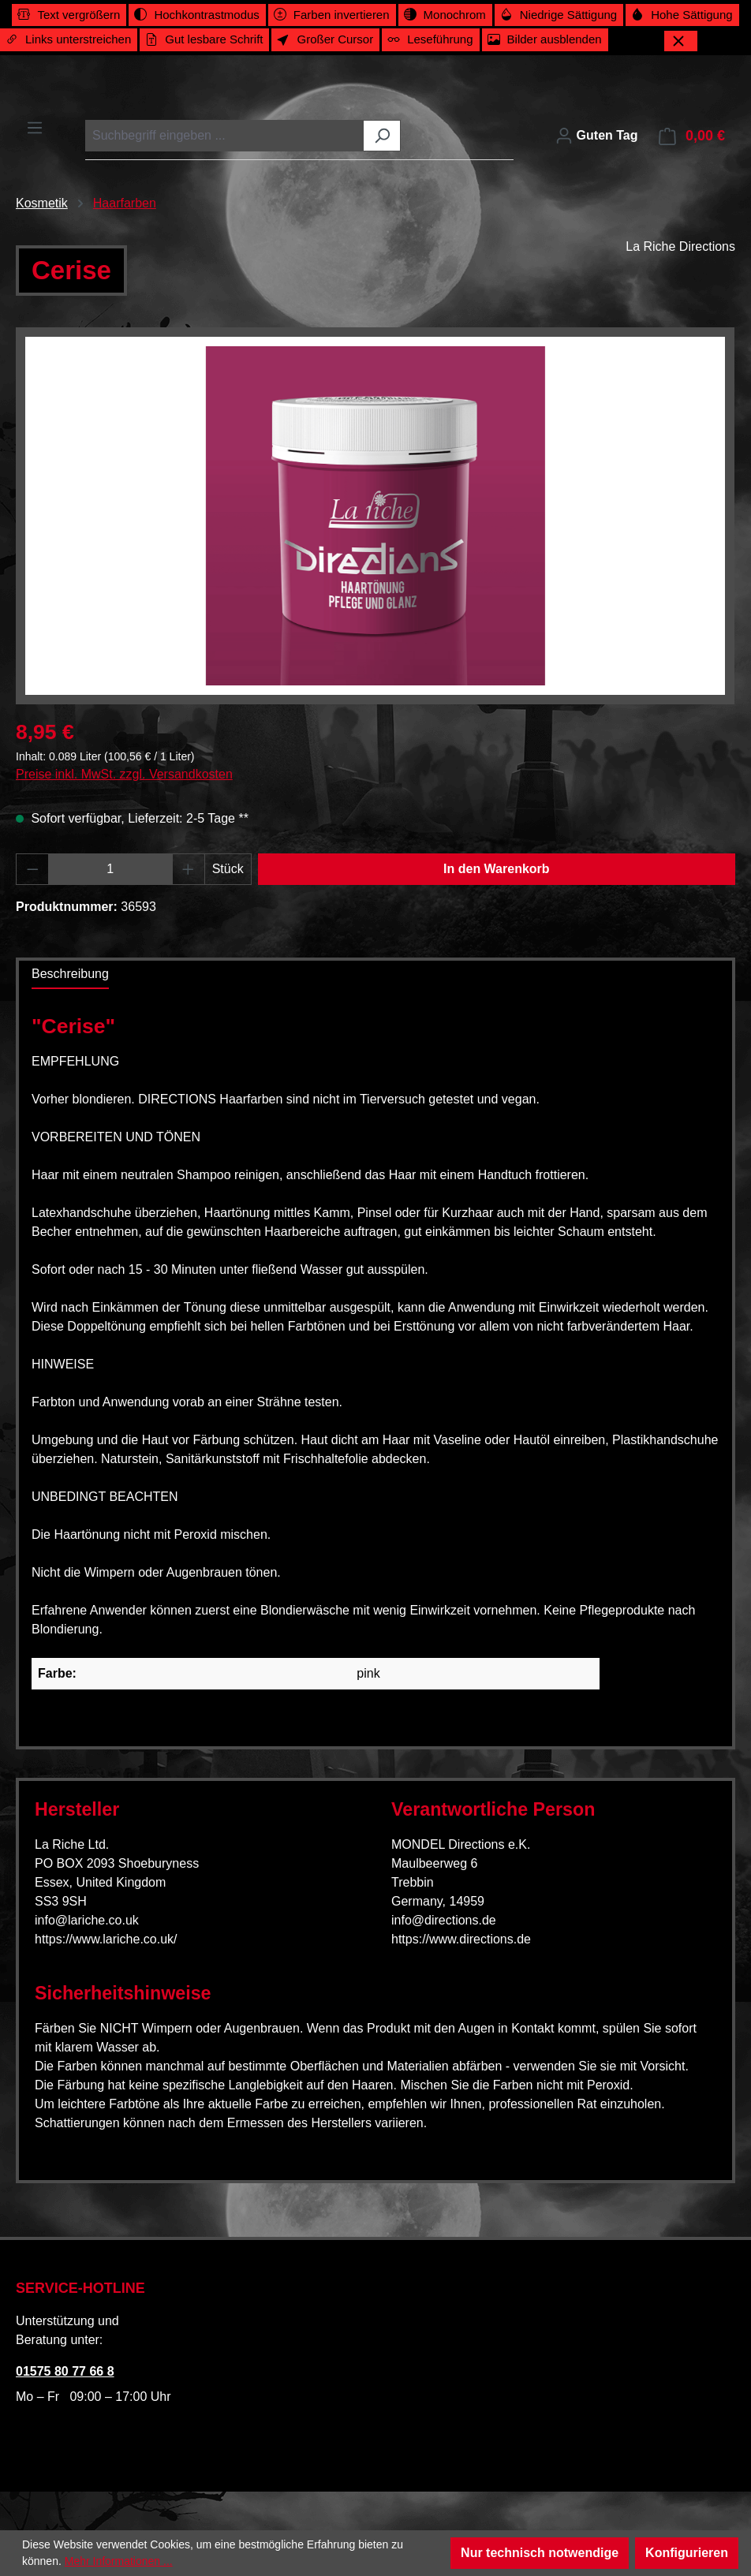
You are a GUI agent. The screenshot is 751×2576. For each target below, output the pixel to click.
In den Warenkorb (496, 881)
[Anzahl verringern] (32, 882)
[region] (375, 528)
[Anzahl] (111, 882)
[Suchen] (382, 148)
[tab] (70, 987)
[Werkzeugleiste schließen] (680, 41)
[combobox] (224, 148)
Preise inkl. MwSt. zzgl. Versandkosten (124, 786)
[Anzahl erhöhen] (188, 882)
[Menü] (35, 140)
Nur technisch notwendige (539, 2552)
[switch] (69, 15)
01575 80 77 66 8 (65, 2371)
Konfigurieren (686, 2552)
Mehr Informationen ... (119, 2561)
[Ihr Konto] (596, 148)
